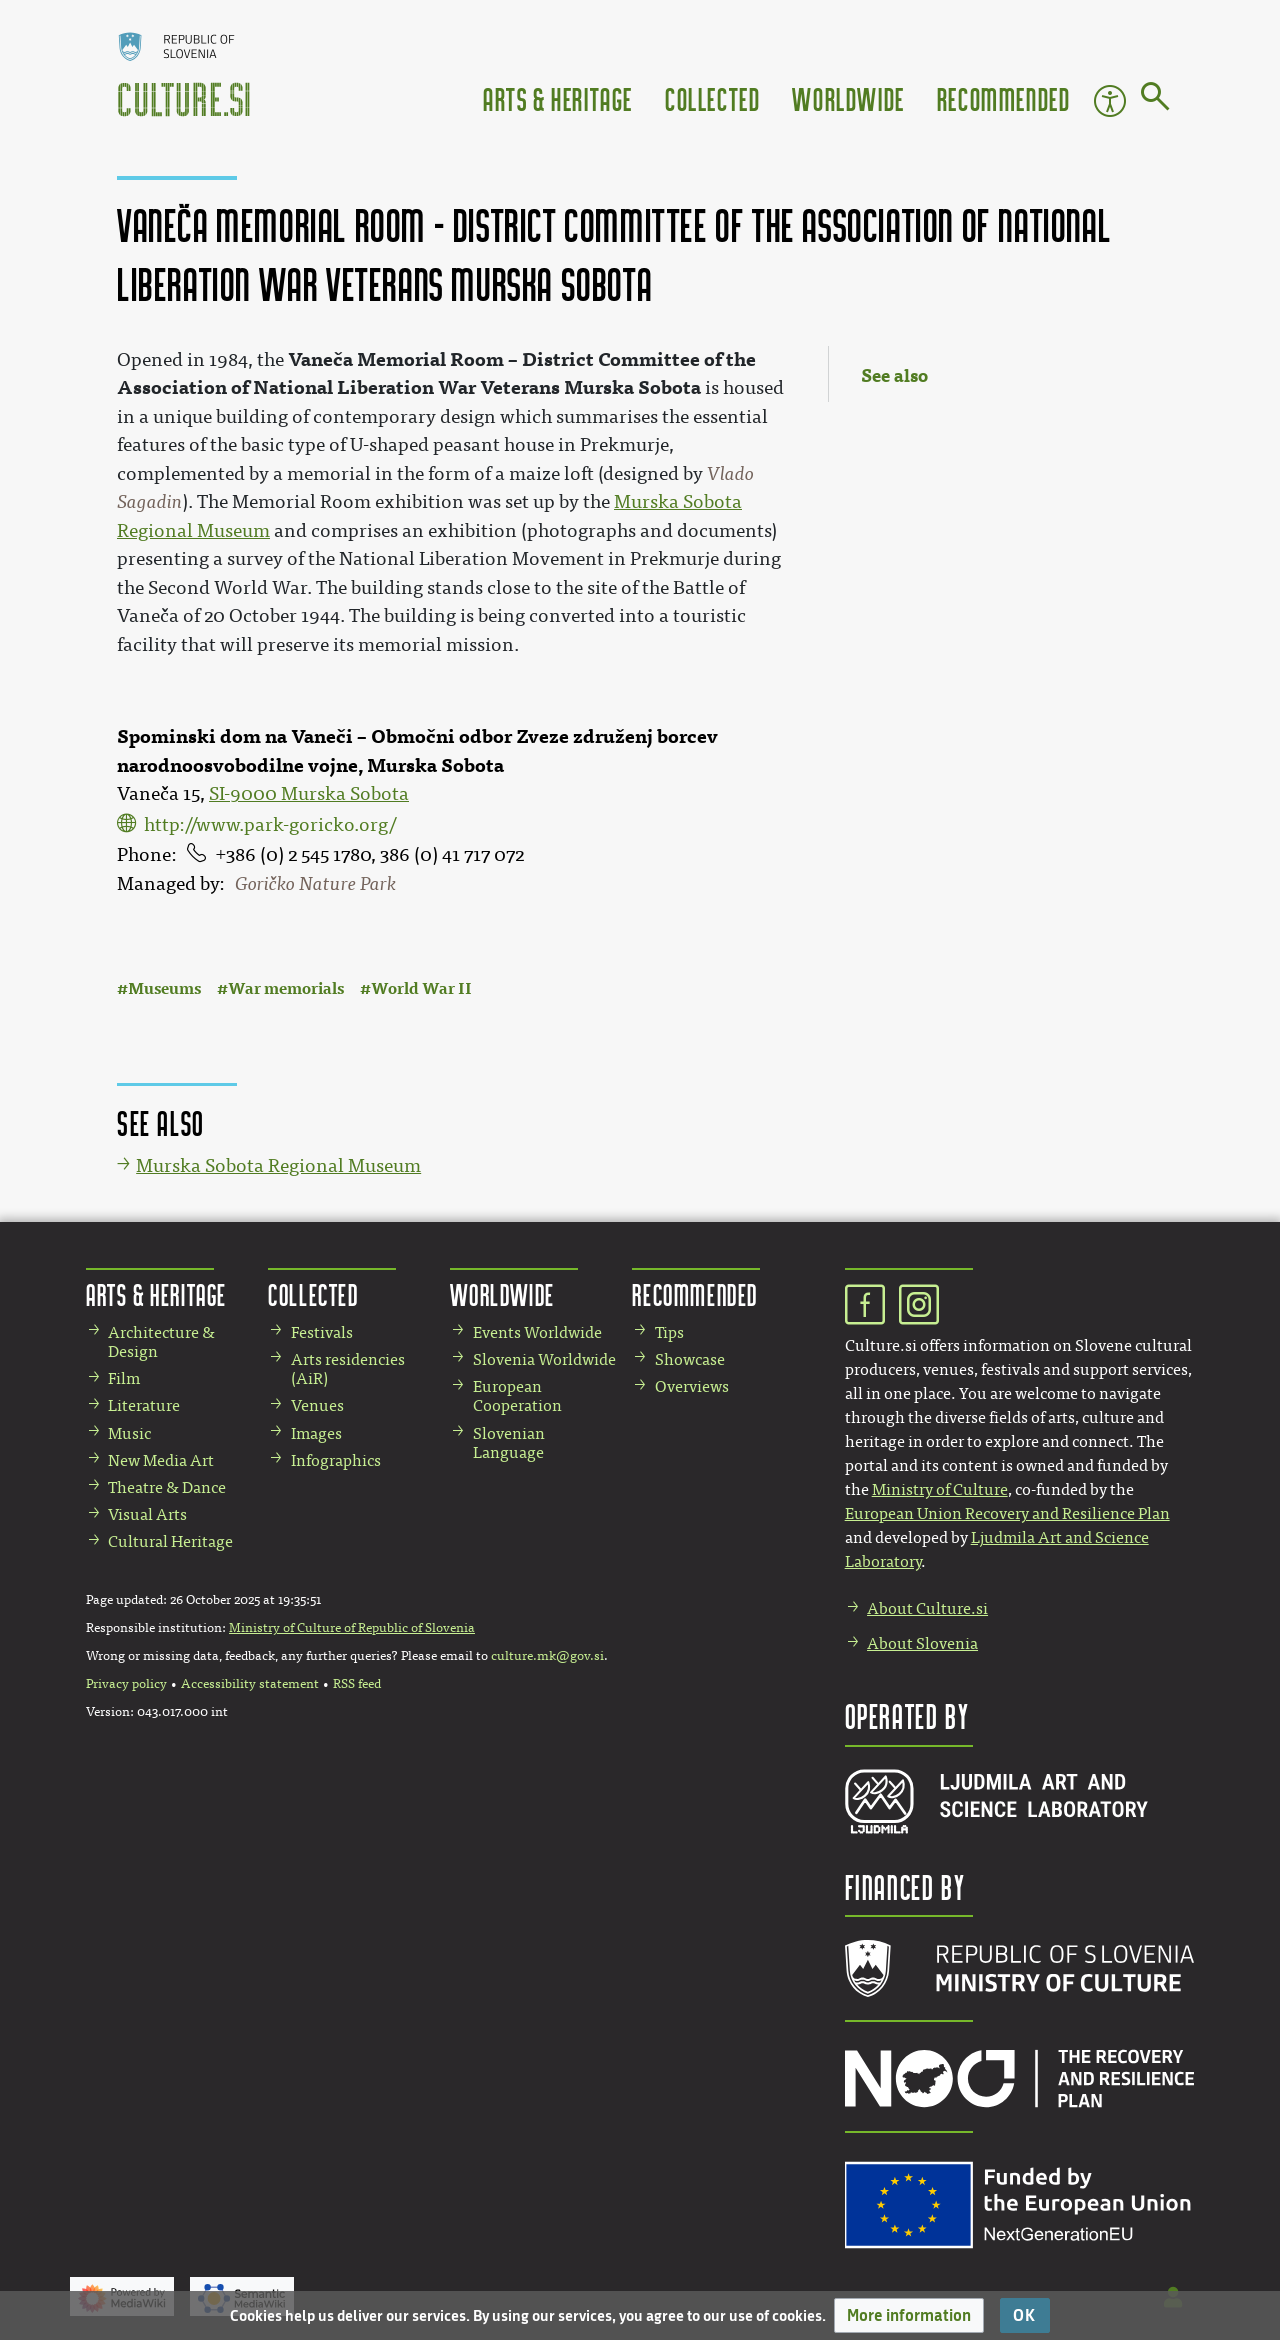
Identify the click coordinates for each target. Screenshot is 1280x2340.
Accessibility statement (250, 1684)
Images (316, 1433)
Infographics (336, 1460)
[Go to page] (1155, 100)
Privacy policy (126, 1684)
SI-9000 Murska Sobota (309, 794)
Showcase (690, 1359)
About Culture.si (927, 1608)
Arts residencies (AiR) (348, 1369)
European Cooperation (517, 1396)
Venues (317, 1405)
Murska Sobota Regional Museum (278, 1166)
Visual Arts (147, 1514)
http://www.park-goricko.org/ (270, 825)
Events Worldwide (537, 1332)
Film (124, 1378)
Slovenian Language (509, 1443)
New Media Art (161, 1460)
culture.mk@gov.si (547, 1656)
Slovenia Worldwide (544, 1359)
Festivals (322, 1332)
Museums (164, 988)
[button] (909, 2315)
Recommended (1004, 98)
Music (129, 1433)
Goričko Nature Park (315, 884)
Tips (669, 1332)
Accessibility (1110, 101)
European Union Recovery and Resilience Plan (1007, 1513)
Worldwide (848, 98)
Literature (144, 1405)
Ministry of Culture (940, 1489)
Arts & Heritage (558, 98)
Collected (712, 98)
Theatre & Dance (167, 1487)
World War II (421, 988)
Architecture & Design (161, 1342)
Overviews (692, 1386)
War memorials (286, 988)
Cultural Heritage (170, 1541)
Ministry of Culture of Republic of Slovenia (352, 1628)
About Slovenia (922, 1643)
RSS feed (357, 1684)
